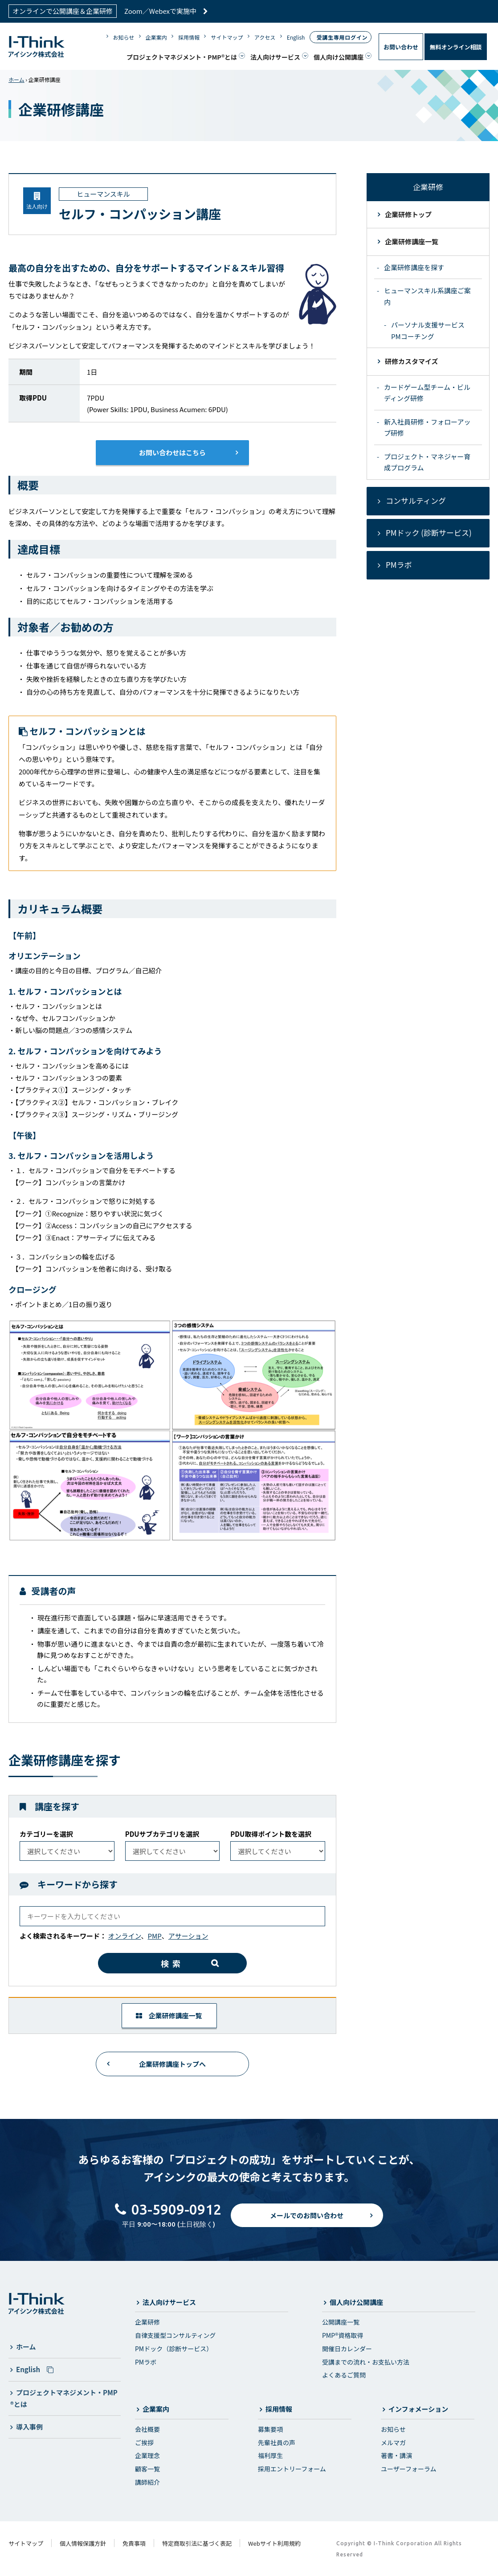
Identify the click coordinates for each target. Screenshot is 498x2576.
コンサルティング (416, 500)
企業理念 (147, 2455)
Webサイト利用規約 (274, 2543)
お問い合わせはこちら (172, 452)
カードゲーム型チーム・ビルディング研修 (427, 392)
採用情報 (189, 37)
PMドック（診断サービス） (173, 2348)
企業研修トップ (408, 214)
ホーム (16, 79)
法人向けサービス (275, 57)
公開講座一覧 (340, 2321)
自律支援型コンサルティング (175, 2335)
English (296, 37)
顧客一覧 (147, 2468)
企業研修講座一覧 (169, 2015)
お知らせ (124, 37)
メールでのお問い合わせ (306, 2223)
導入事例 (29, 2426)
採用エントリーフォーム (292, 2468)
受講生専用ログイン (342, 37)
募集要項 (270, 2429)
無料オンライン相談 (455, 47)
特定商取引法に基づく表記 (197, 2543)
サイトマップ (227, 37)
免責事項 (134, 2543)
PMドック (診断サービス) (429, 532)
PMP (155, 1935)
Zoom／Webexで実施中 (166, 11)
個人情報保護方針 (83, 2543)
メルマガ (393, 2442)
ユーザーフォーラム (408, 2468)
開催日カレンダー (347, 2348)
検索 (172, 1963)
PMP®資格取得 (342, 2335)
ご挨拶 (144, 2442)
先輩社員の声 (276, 2442)
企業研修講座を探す (414, 267)
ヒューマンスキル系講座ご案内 (427, 296)
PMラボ (399, 564)
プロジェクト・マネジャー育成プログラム (427, 462)
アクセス (264, 37)
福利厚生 (270, 2455)
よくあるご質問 (344, 2374)
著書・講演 (396, 2455)
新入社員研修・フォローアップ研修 (427, 427)
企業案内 (156, 37)
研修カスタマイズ (411, 361)
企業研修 (147, 2321)
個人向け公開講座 (338, 57)
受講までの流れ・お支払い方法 (365, 2361)
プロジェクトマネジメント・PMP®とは (182, 57)
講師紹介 (147, 2482)
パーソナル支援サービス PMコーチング (428, 330)
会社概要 (147, 2429)
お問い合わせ (401, 47)
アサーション (188, 1935)
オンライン (124, 1935)
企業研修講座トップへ (172, 2064)
